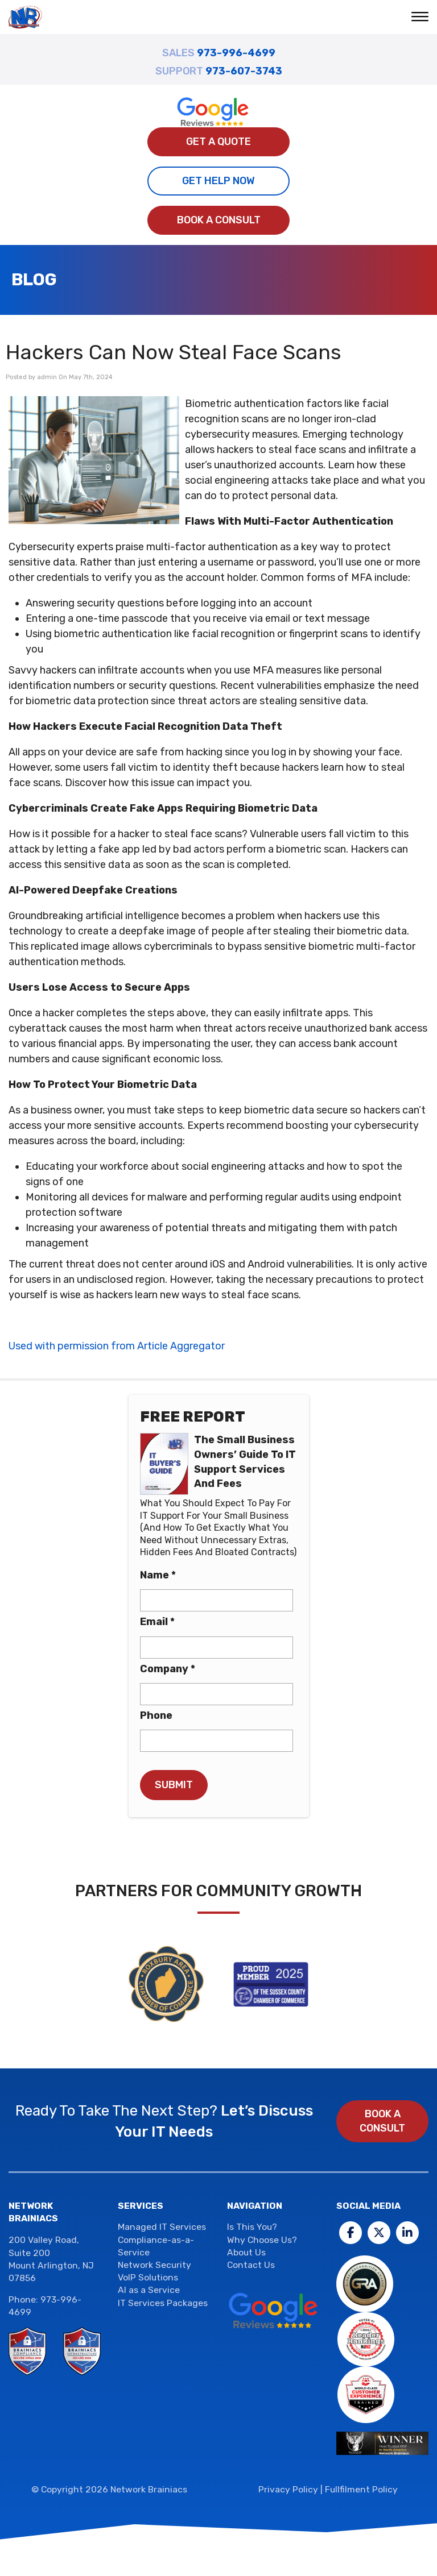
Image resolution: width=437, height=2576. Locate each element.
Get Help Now (218, 180)
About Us (246, 2252)
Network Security (154, 2264)
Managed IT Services (162, 2226)
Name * (158, 1575)
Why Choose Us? (262, 2239)
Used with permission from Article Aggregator (117, 1346)
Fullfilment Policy (361, 2489)
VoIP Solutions (148, 2277)
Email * (157, 1621)
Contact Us (251, 2264)
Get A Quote (218, 141)
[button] (421, 18)
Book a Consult (219, 220)
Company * (167, 1669)
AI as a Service (149, 2289)
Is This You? (252, 2226)
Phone (156, 1715)
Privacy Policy (288, 2489)
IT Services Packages (163, 2302)
